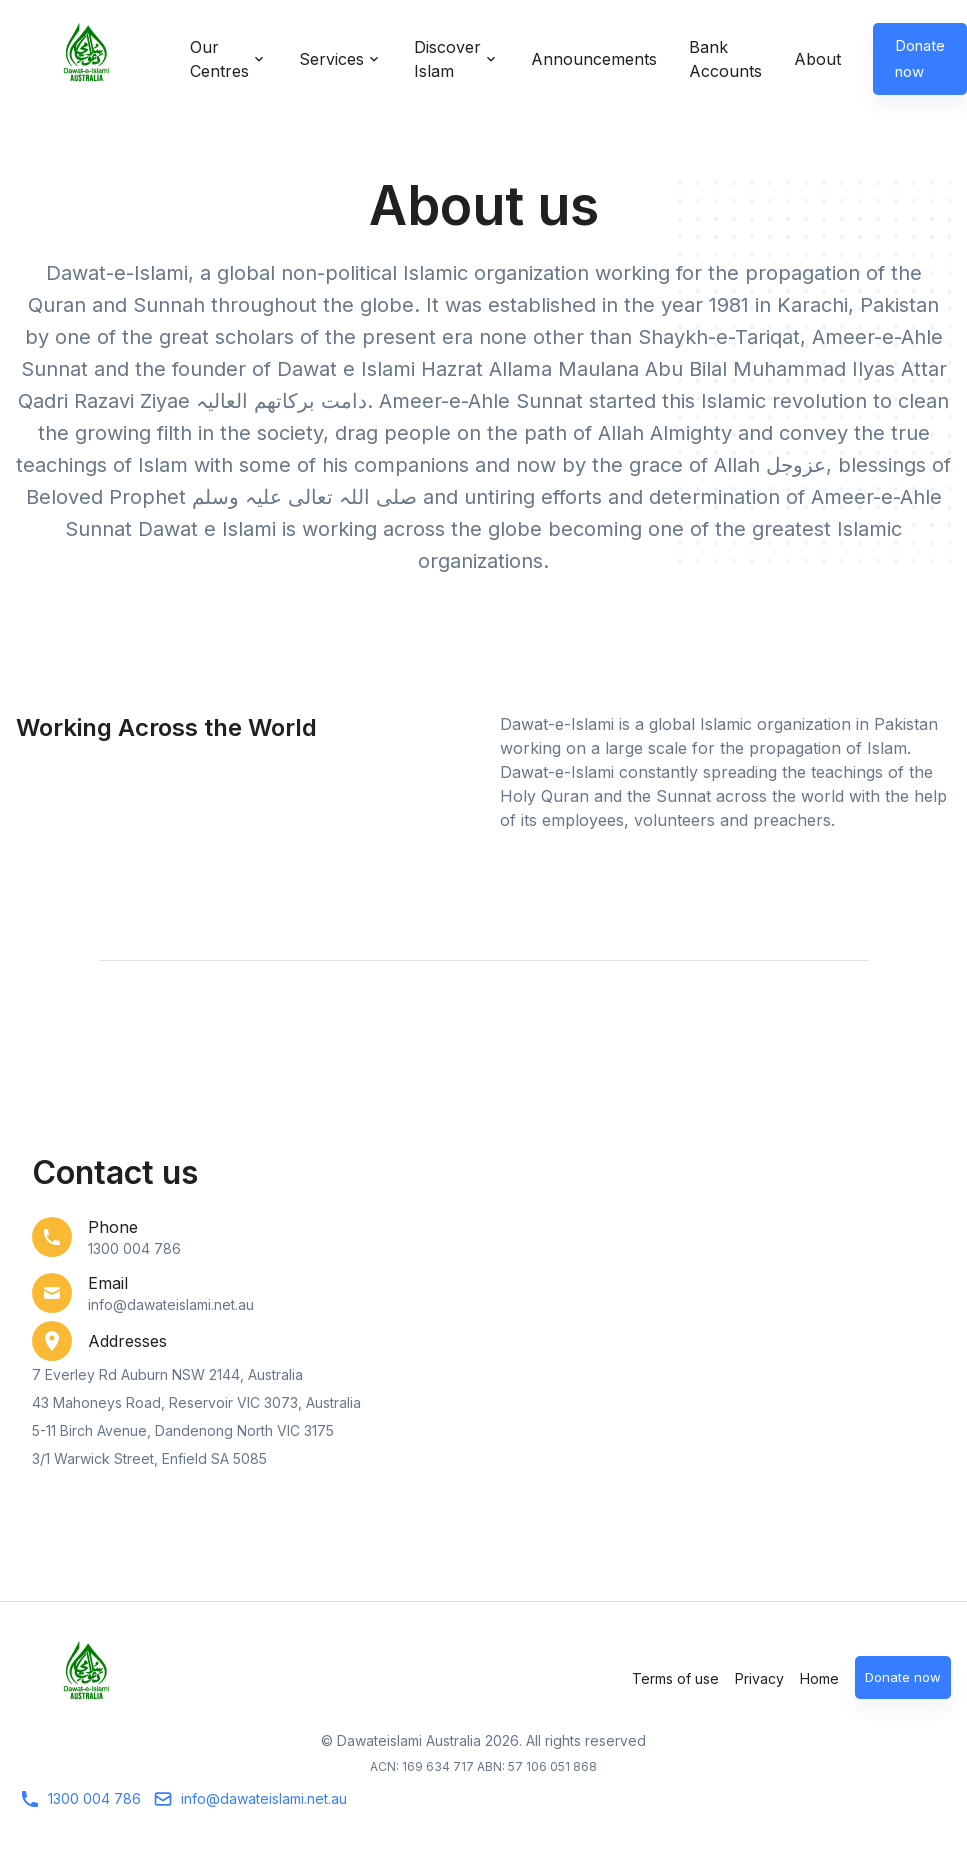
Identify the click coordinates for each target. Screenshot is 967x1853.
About (817, 59)
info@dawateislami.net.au (252, 1799)
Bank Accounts (725, 59)
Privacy (759, 1678)
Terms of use (675, 1678)
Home (819, 1678)
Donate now (903, 1677)
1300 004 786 (82, 1799)
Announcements (594, 59)
